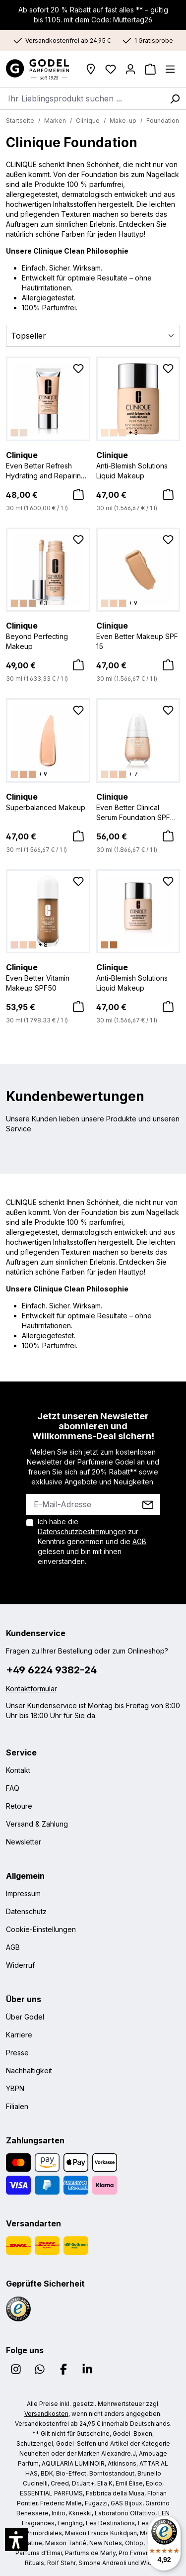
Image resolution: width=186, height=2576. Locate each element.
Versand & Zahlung (37, 1824)
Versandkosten (46, 2413)
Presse (17, 2052)
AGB (139, 1541)
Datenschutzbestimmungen (82, 1531)
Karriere (19, 2034)
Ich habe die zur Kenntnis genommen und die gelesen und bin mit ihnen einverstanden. (92, 1541)
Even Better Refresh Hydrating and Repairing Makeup (48, 465)
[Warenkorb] (150, 69)
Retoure (19, 1806)
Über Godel (25, 2017)
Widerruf (20, 1965)
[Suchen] (174, 98)
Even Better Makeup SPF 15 (138, 635)
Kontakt (18, 1770)
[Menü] (170, 69)
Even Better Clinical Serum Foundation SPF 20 (138, 807)
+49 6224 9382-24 (51, 1670)
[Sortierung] (93, 336)
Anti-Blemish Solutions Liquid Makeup (138, 464)
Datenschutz (26, 1911)
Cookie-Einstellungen (41, 1929)
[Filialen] (91, 69)
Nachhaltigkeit (29, 2070)
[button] (16, 2539)
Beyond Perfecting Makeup (48, 635)
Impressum (23, 1893)
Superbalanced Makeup (48, 801)
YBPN (15, 2088)
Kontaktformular (31, 1688)
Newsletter (23, 1842)
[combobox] (82, 98)
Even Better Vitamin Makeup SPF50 (48, 976)
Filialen (17, 2106)
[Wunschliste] (111, 69)
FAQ (12, 1788)
